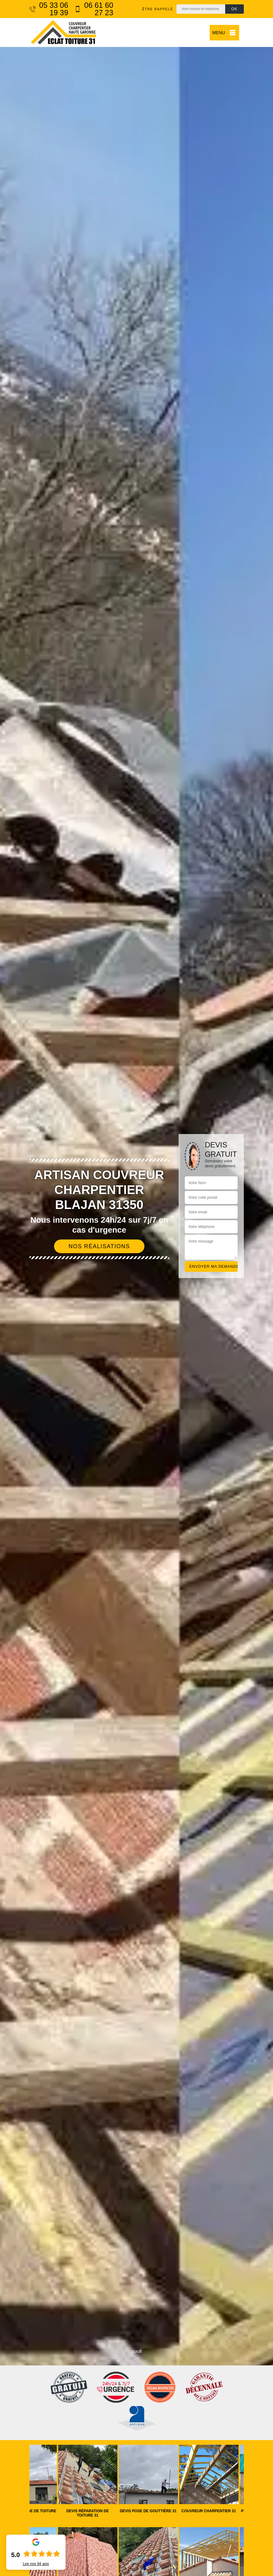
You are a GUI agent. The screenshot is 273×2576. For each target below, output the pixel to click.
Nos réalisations (99, 1246)
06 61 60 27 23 (94, 9)
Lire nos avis (36, 2564)
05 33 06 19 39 (49, 9)
